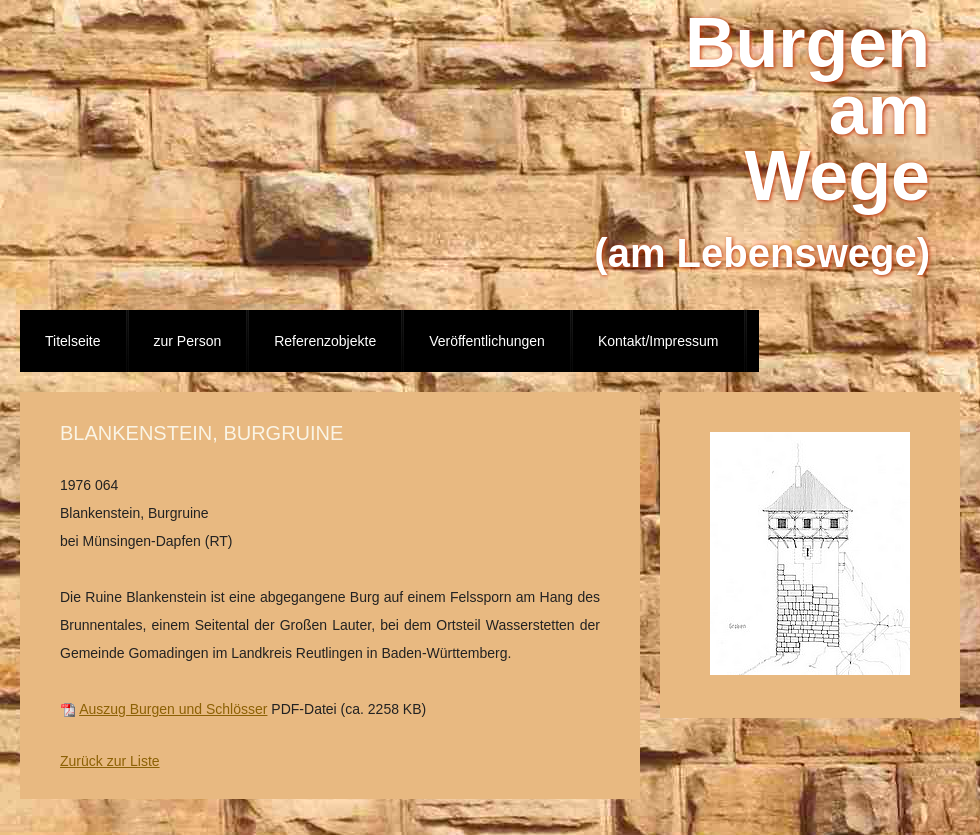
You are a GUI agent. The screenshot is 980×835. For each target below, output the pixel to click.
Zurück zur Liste (110, 761)
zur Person (188, 341)
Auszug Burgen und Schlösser (173, 709)
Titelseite (73, 341)
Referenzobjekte (325, 341)
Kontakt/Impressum (658, 341)
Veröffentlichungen (487, 341)
